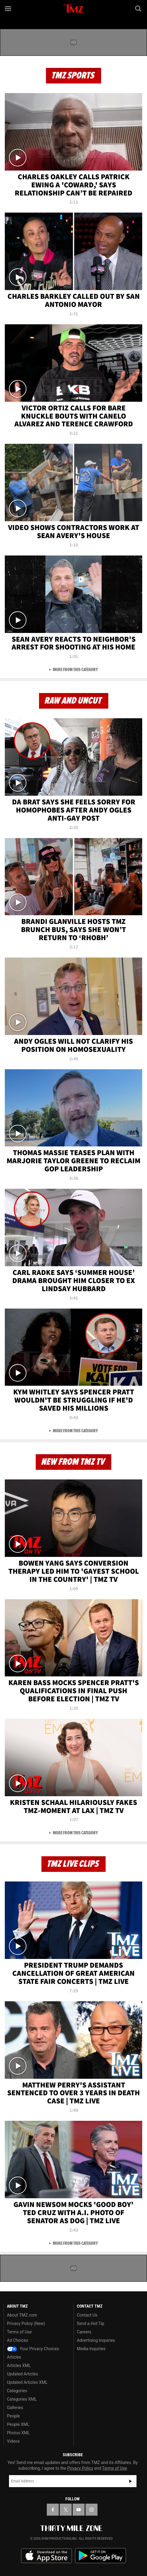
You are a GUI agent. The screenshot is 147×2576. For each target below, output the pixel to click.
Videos (13, 2441)
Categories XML (22, 2399)
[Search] (138, 8)
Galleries (15, 2407)
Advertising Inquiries (96, 2340)
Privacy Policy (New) (26, 2323)
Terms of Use (19, 2331)
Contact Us (87, 2315)
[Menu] (8, 8)
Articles (14, 2357)
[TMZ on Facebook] (53, 2510)
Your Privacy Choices (33, 2348)
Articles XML (19, 2365)
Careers (84, 2331)
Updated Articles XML (27, 2382)
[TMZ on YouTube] (79, 2510)
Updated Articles (22, 2374)
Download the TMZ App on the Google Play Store (100, 2555)
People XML (18, 2424)
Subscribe (130, 2481)
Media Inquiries (91, 2348)
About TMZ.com (22, 2315)
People (13, 2416)
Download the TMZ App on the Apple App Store (46, 2555)
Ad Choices (17, 2340)
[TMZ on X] (66, 2510)
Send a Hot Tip (90, 2323)
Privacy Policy (80, 2468)
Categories (17, 2390)
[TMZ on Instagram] (92, 2510)
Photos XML (18, 2432)
